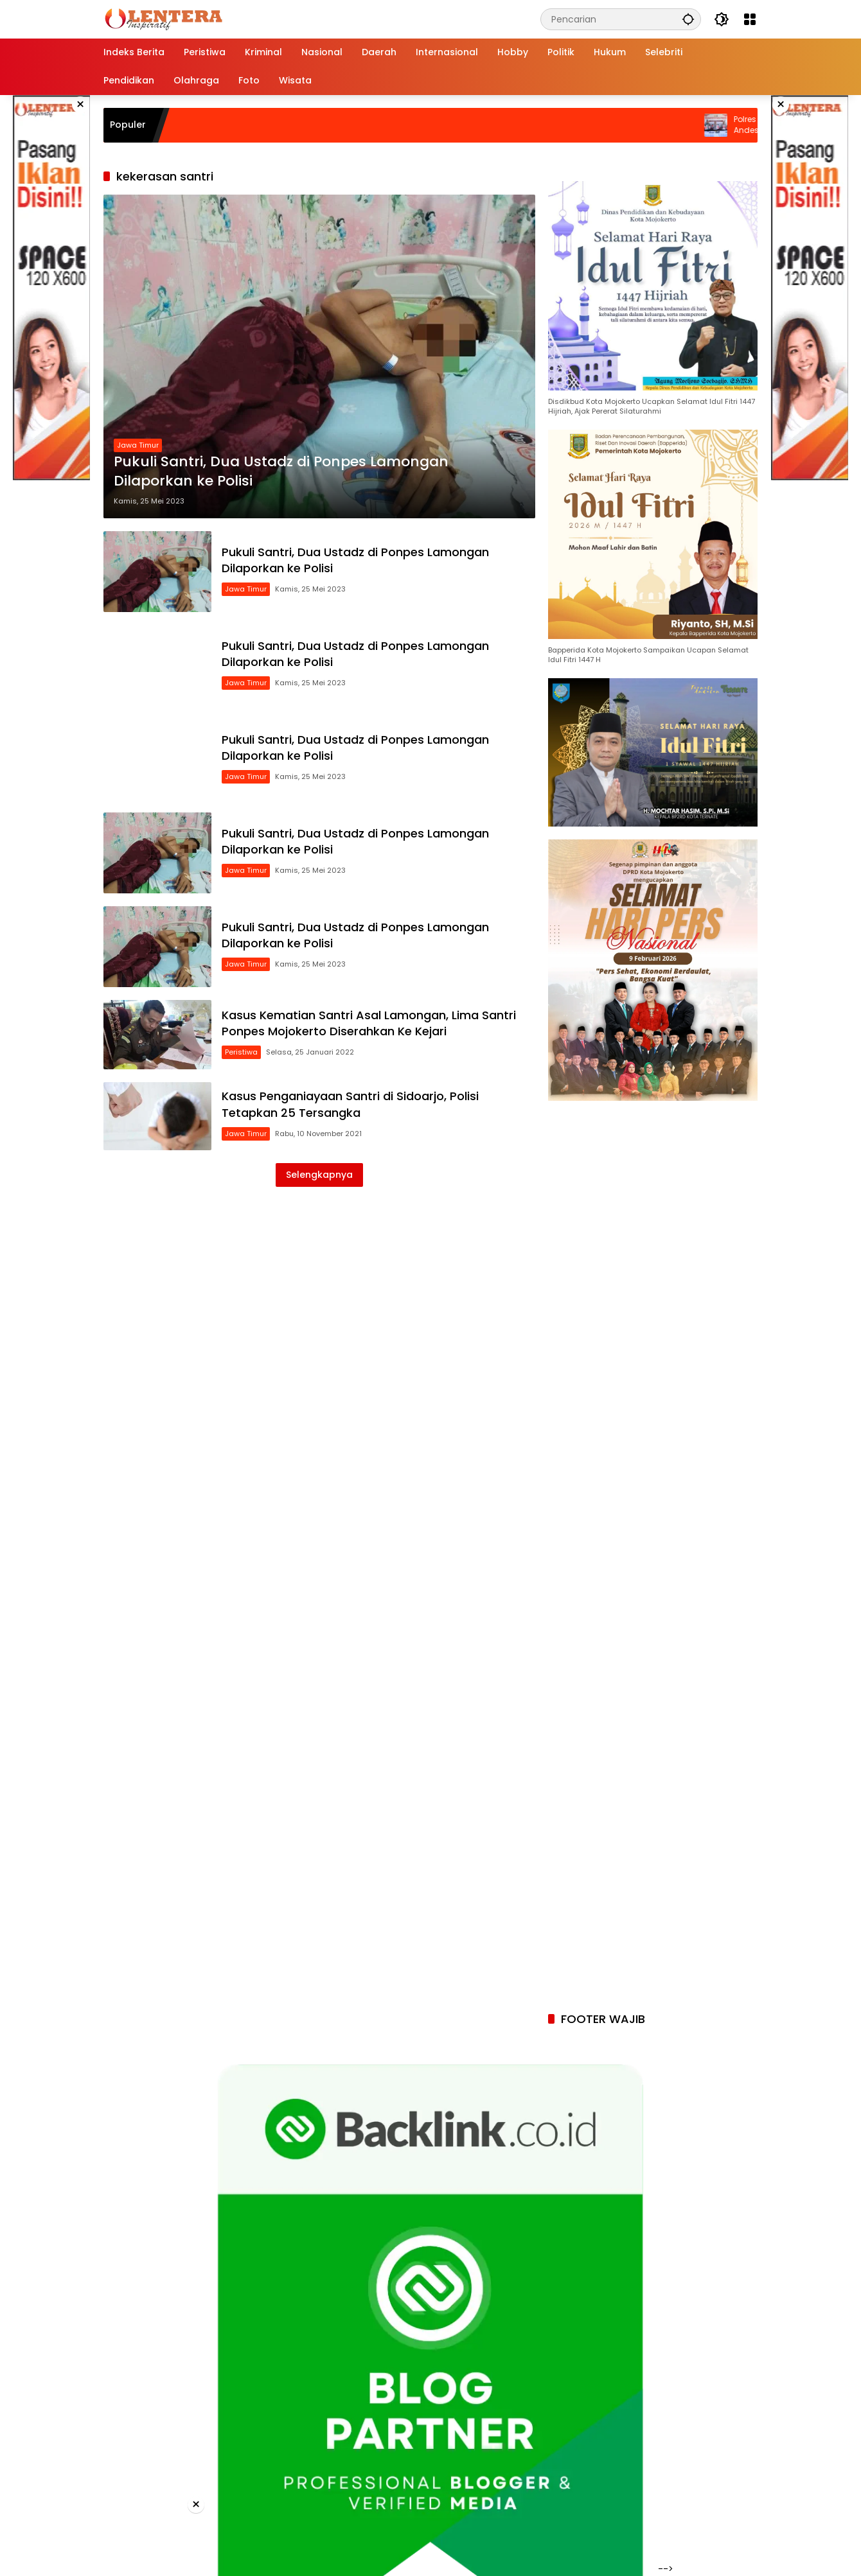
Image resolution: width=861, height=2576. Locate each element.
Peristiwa (241, 1052)
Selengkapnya (319, 1174)
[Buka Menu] (750, 19)
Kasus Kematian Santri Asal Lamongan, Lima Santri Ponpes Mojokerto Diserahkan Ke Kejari (369, 1023)
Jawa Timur (138, 445)
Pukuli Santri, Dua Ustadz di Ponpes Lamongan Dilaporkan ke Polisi (281, 471)
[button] (688, 19)
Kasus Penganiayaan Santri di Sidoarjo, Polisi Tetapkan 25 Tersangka (350, 1104)
